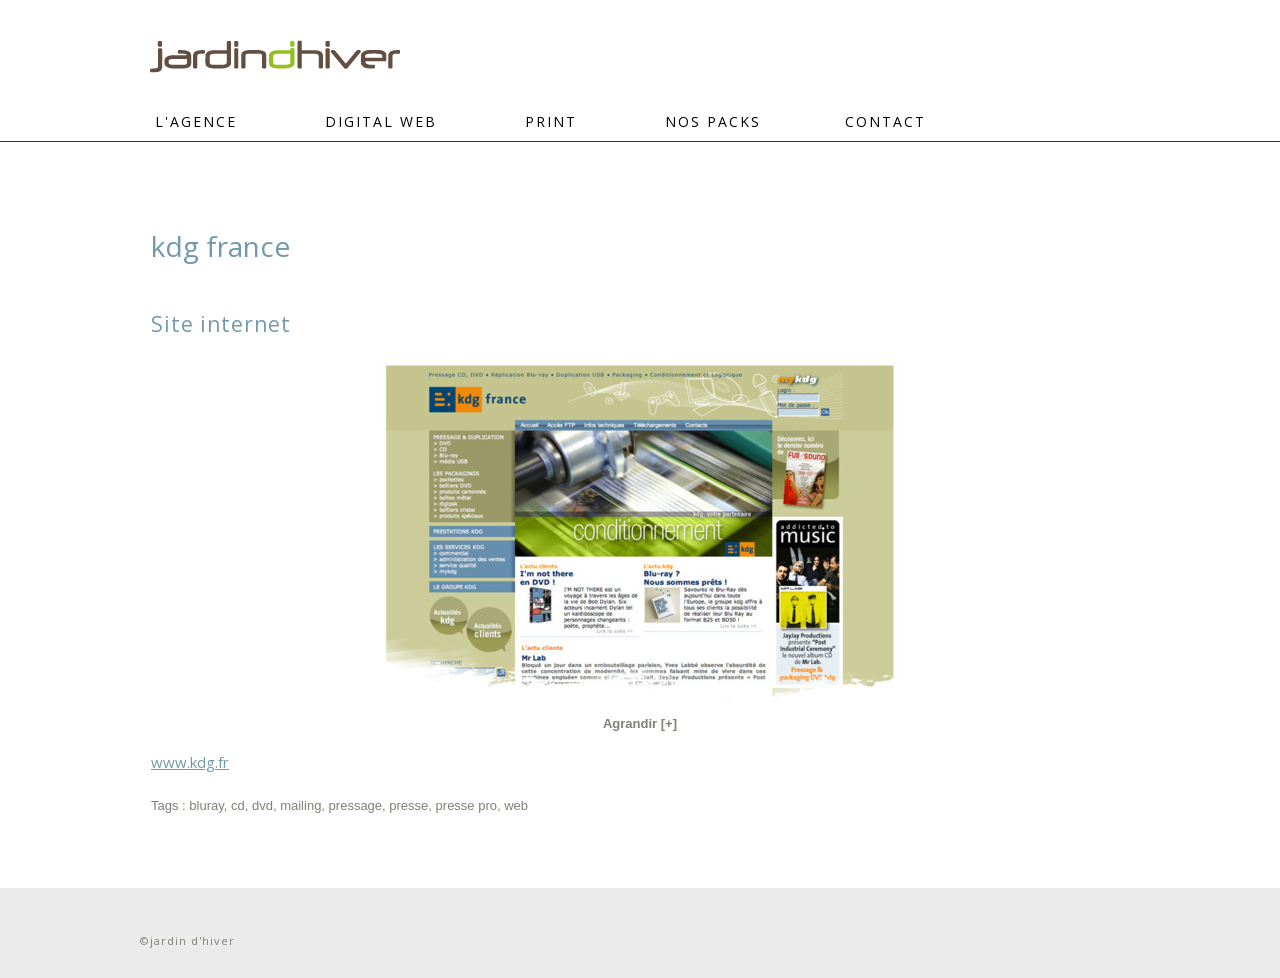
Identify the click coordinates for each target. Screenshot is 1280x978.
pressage (355, 805)
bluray (206, 805)
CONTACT (885, 121)
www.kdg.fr (190, 762)
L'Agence (196, 121)
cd (238, 805)
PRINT (551, 121)
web (516, 805)
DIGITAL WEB (381, 121)
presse (408, 805)
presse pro (466, 805)
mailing (300, 805)
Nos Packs (713, 121)
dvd (262, 805)
